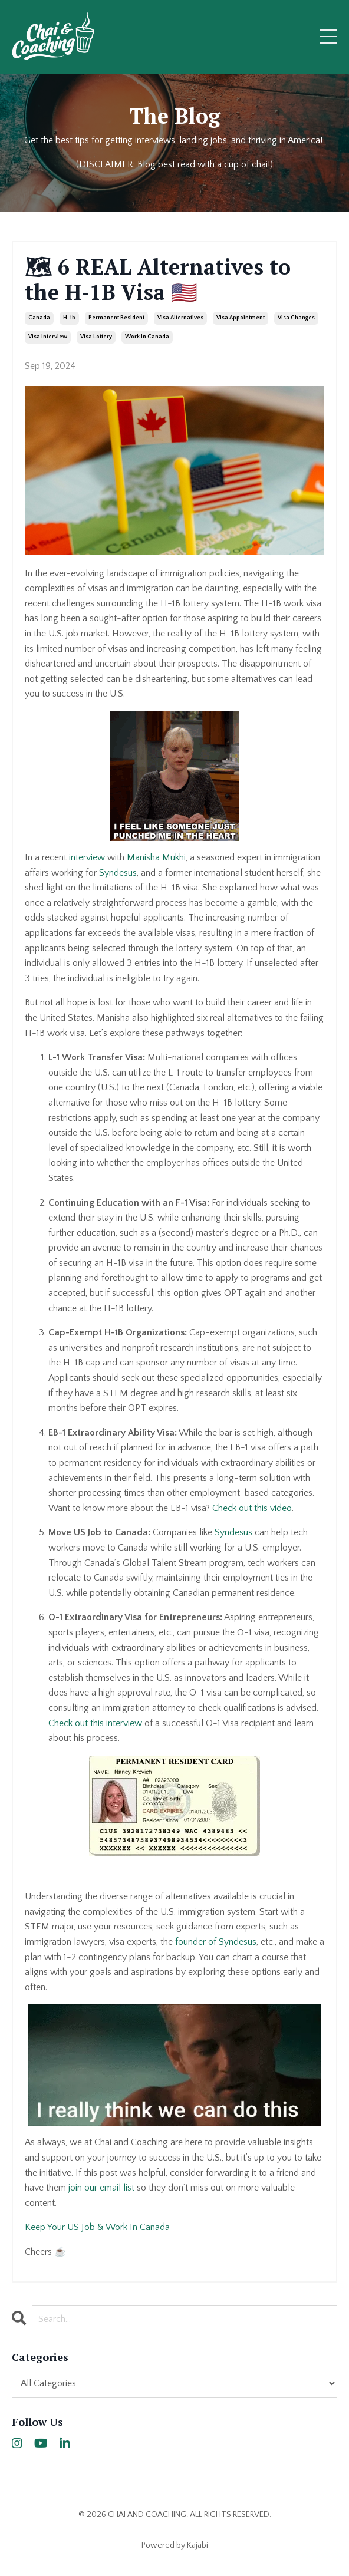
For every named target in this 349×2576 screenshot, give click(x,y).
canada (39, 318)
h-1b (69, 318)
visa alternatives (180, 318)
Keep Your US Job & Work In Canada (97, 2227)
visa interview (47, 337)
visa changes (296, 318)
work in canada (147, 337)
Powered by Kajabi (174, 2545)
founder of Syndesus (215, 1942)
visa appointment (240, 318)
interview (87, 857)
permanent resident (116, 318)
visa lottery (96, 337)
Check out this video (252, 1508)
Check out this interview (95, 1723)
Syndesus (118, 873)
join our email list (101, 2187)
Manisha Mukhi (156, 857)
